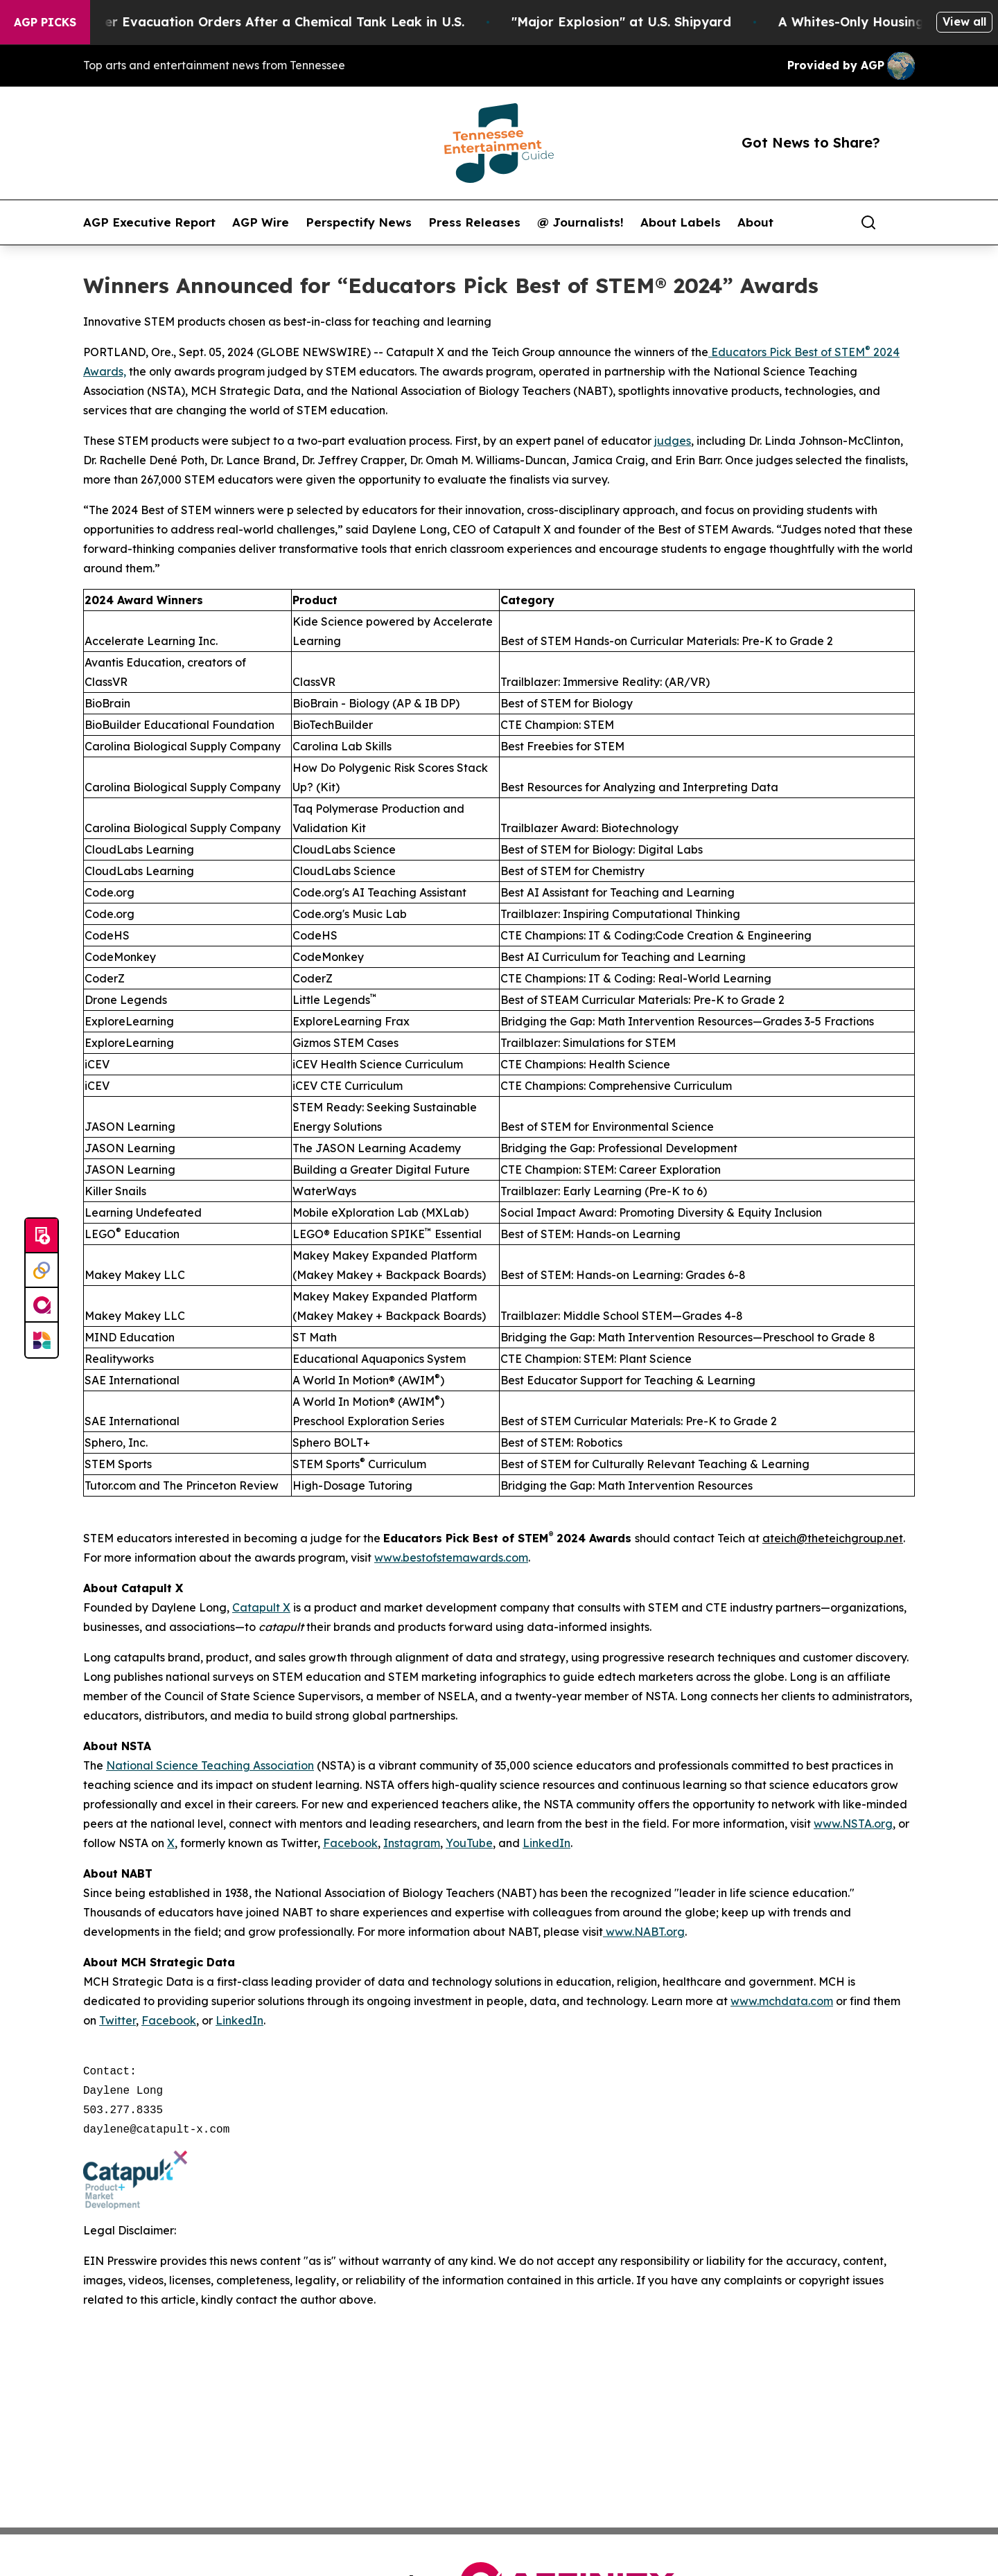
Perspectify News (359, 222)
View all (964, 21)
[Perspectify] (42, 1270)
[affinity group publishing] (42, 1305)
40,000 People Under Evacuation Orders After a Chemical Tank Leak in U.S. (260, 22)
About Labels (680, 222)
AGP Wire (260, 222)
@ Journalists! (580, 222)
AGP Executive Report (149, 222)
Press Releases (474, 222)
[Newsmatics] (42, 1340)
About (755, 222)
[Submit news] (42, 1236)
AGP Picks (45, 22)
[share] (905, 222)
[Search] (868, 222)
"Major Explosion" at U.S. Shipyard (658, 22)
